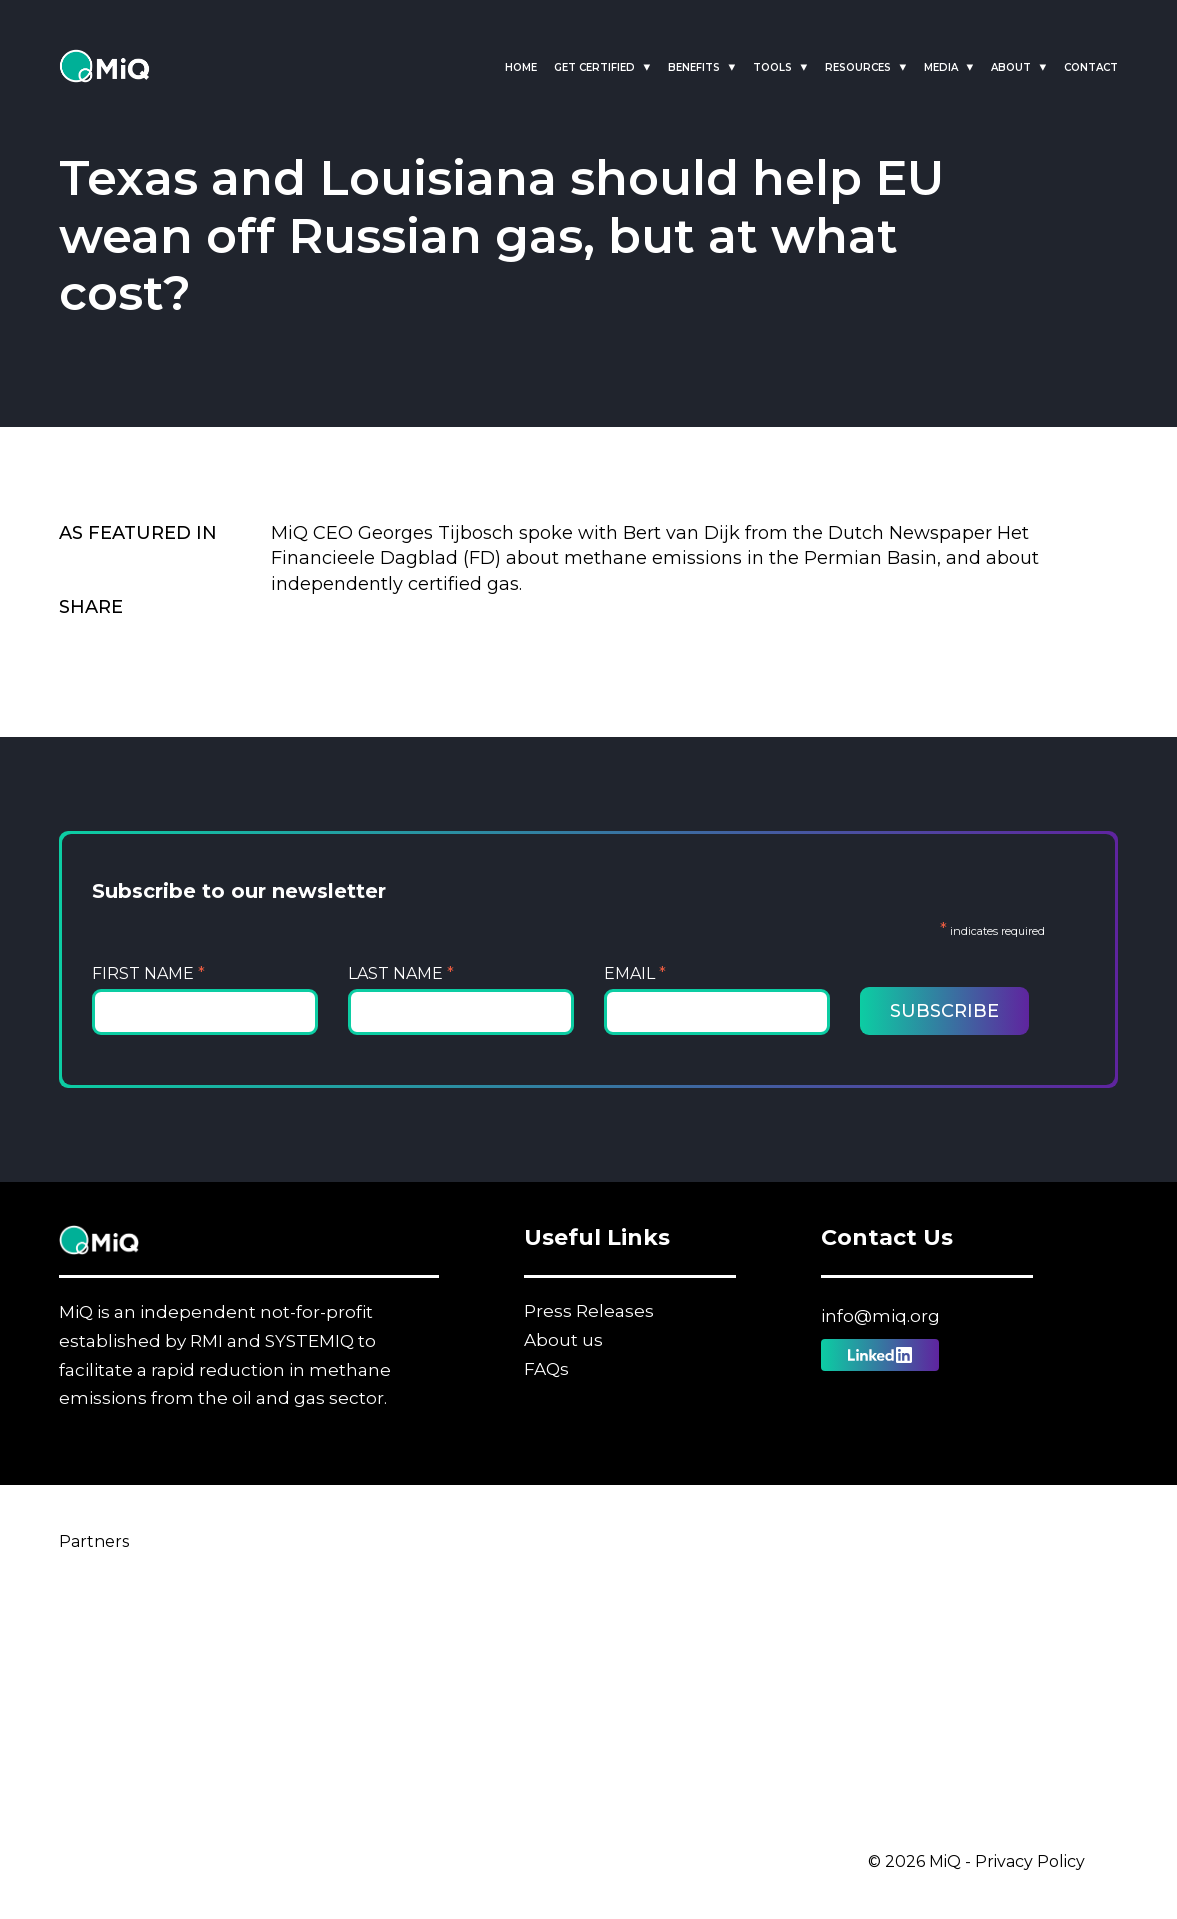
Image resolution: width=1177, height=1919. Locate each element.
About (1011, 67)
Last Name (401, 973)
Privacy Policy (1030, 1861)
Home (521, 67)
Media (941, 67)
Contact (1091, 67)
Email (635, 973)
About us (563, 1340)
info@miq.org (880, 1316)
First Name (148, 973)
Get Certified (594, 67)
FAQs (546, 1369)
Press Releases (589, 1311)
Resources (858, 67)
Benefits (694, 67)
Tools (772, 67)
